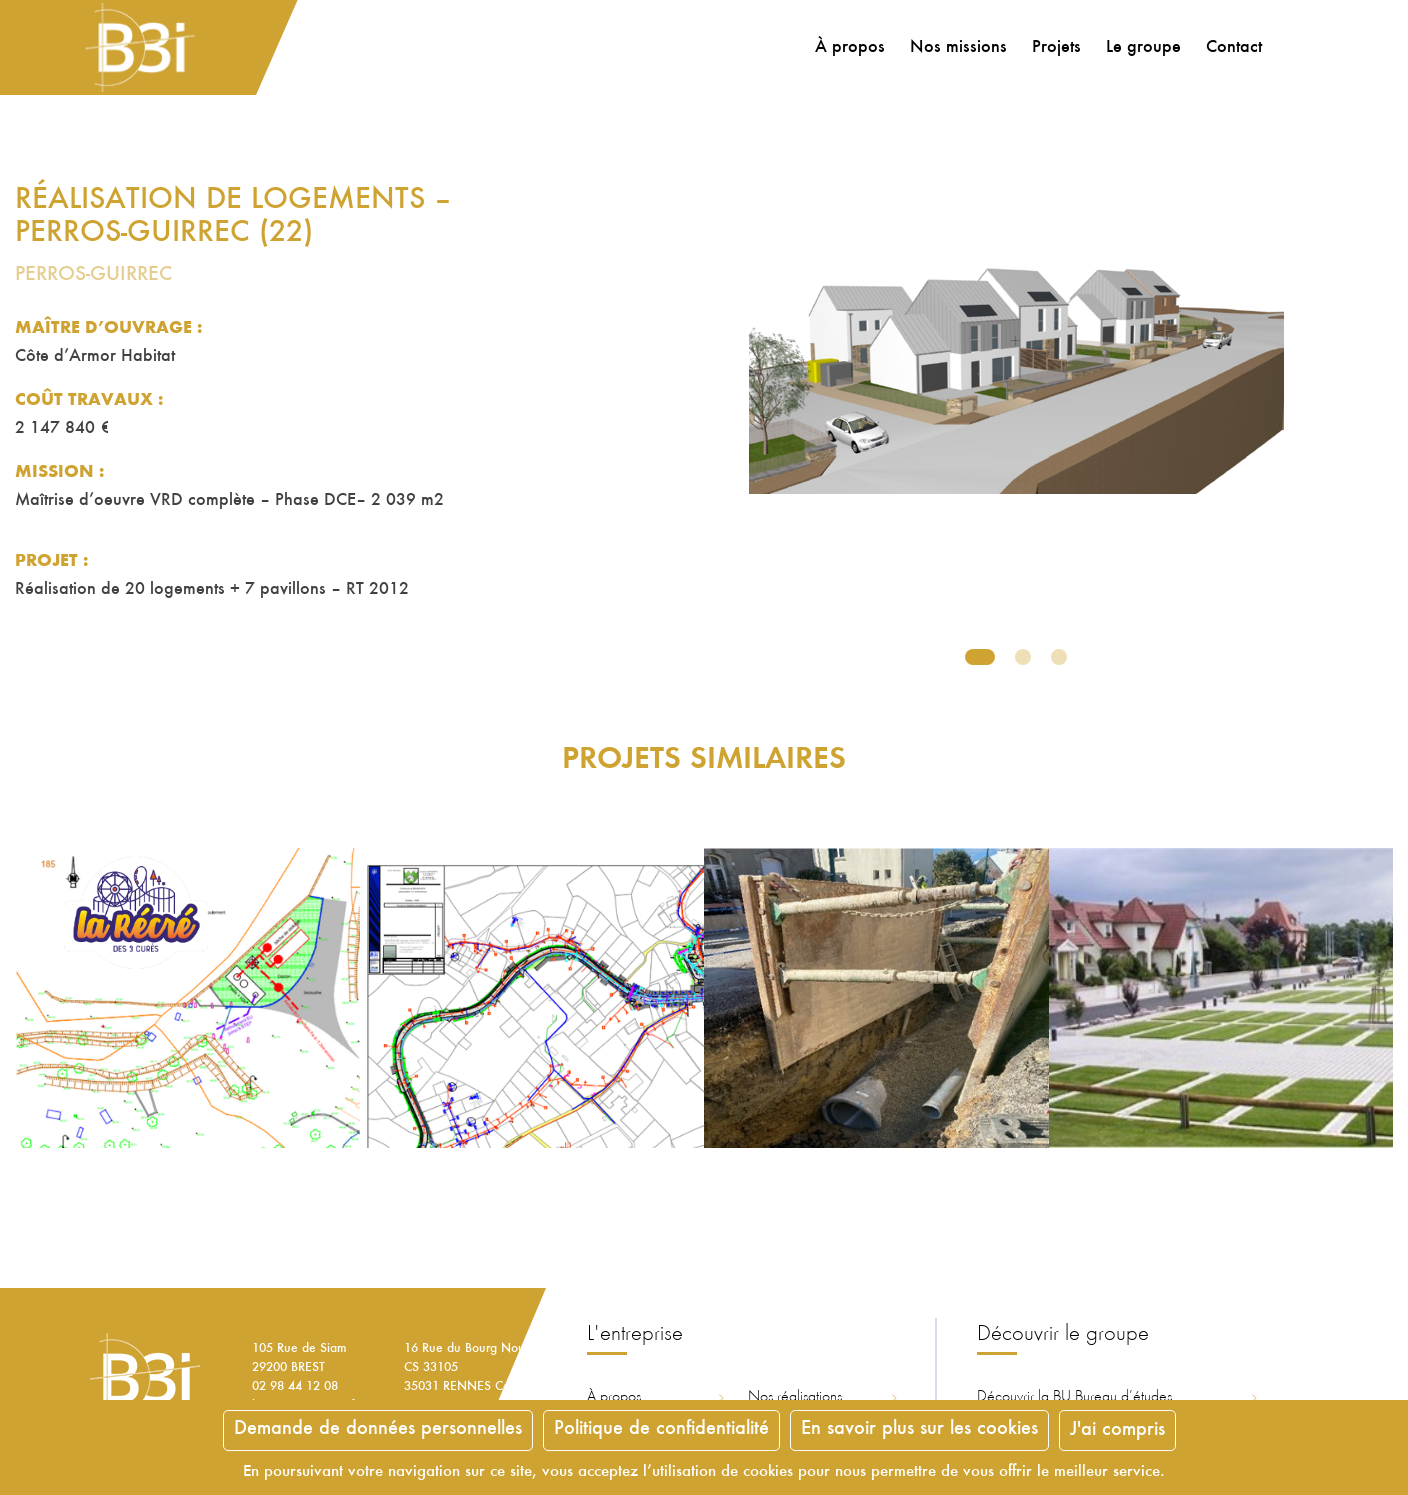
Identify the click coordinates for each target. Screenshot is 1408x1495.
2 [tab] (1023, 657)
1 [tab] (980, 657)
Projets (1052, 48)
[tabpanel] (1016, 435)
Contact (1230, 48)
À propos (846, 48)
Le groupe (1139, 48)
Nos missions (954, 48)
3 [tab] (1059, 657)
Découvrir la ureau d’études (1074, 1397)
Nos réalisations (795, 1397)
